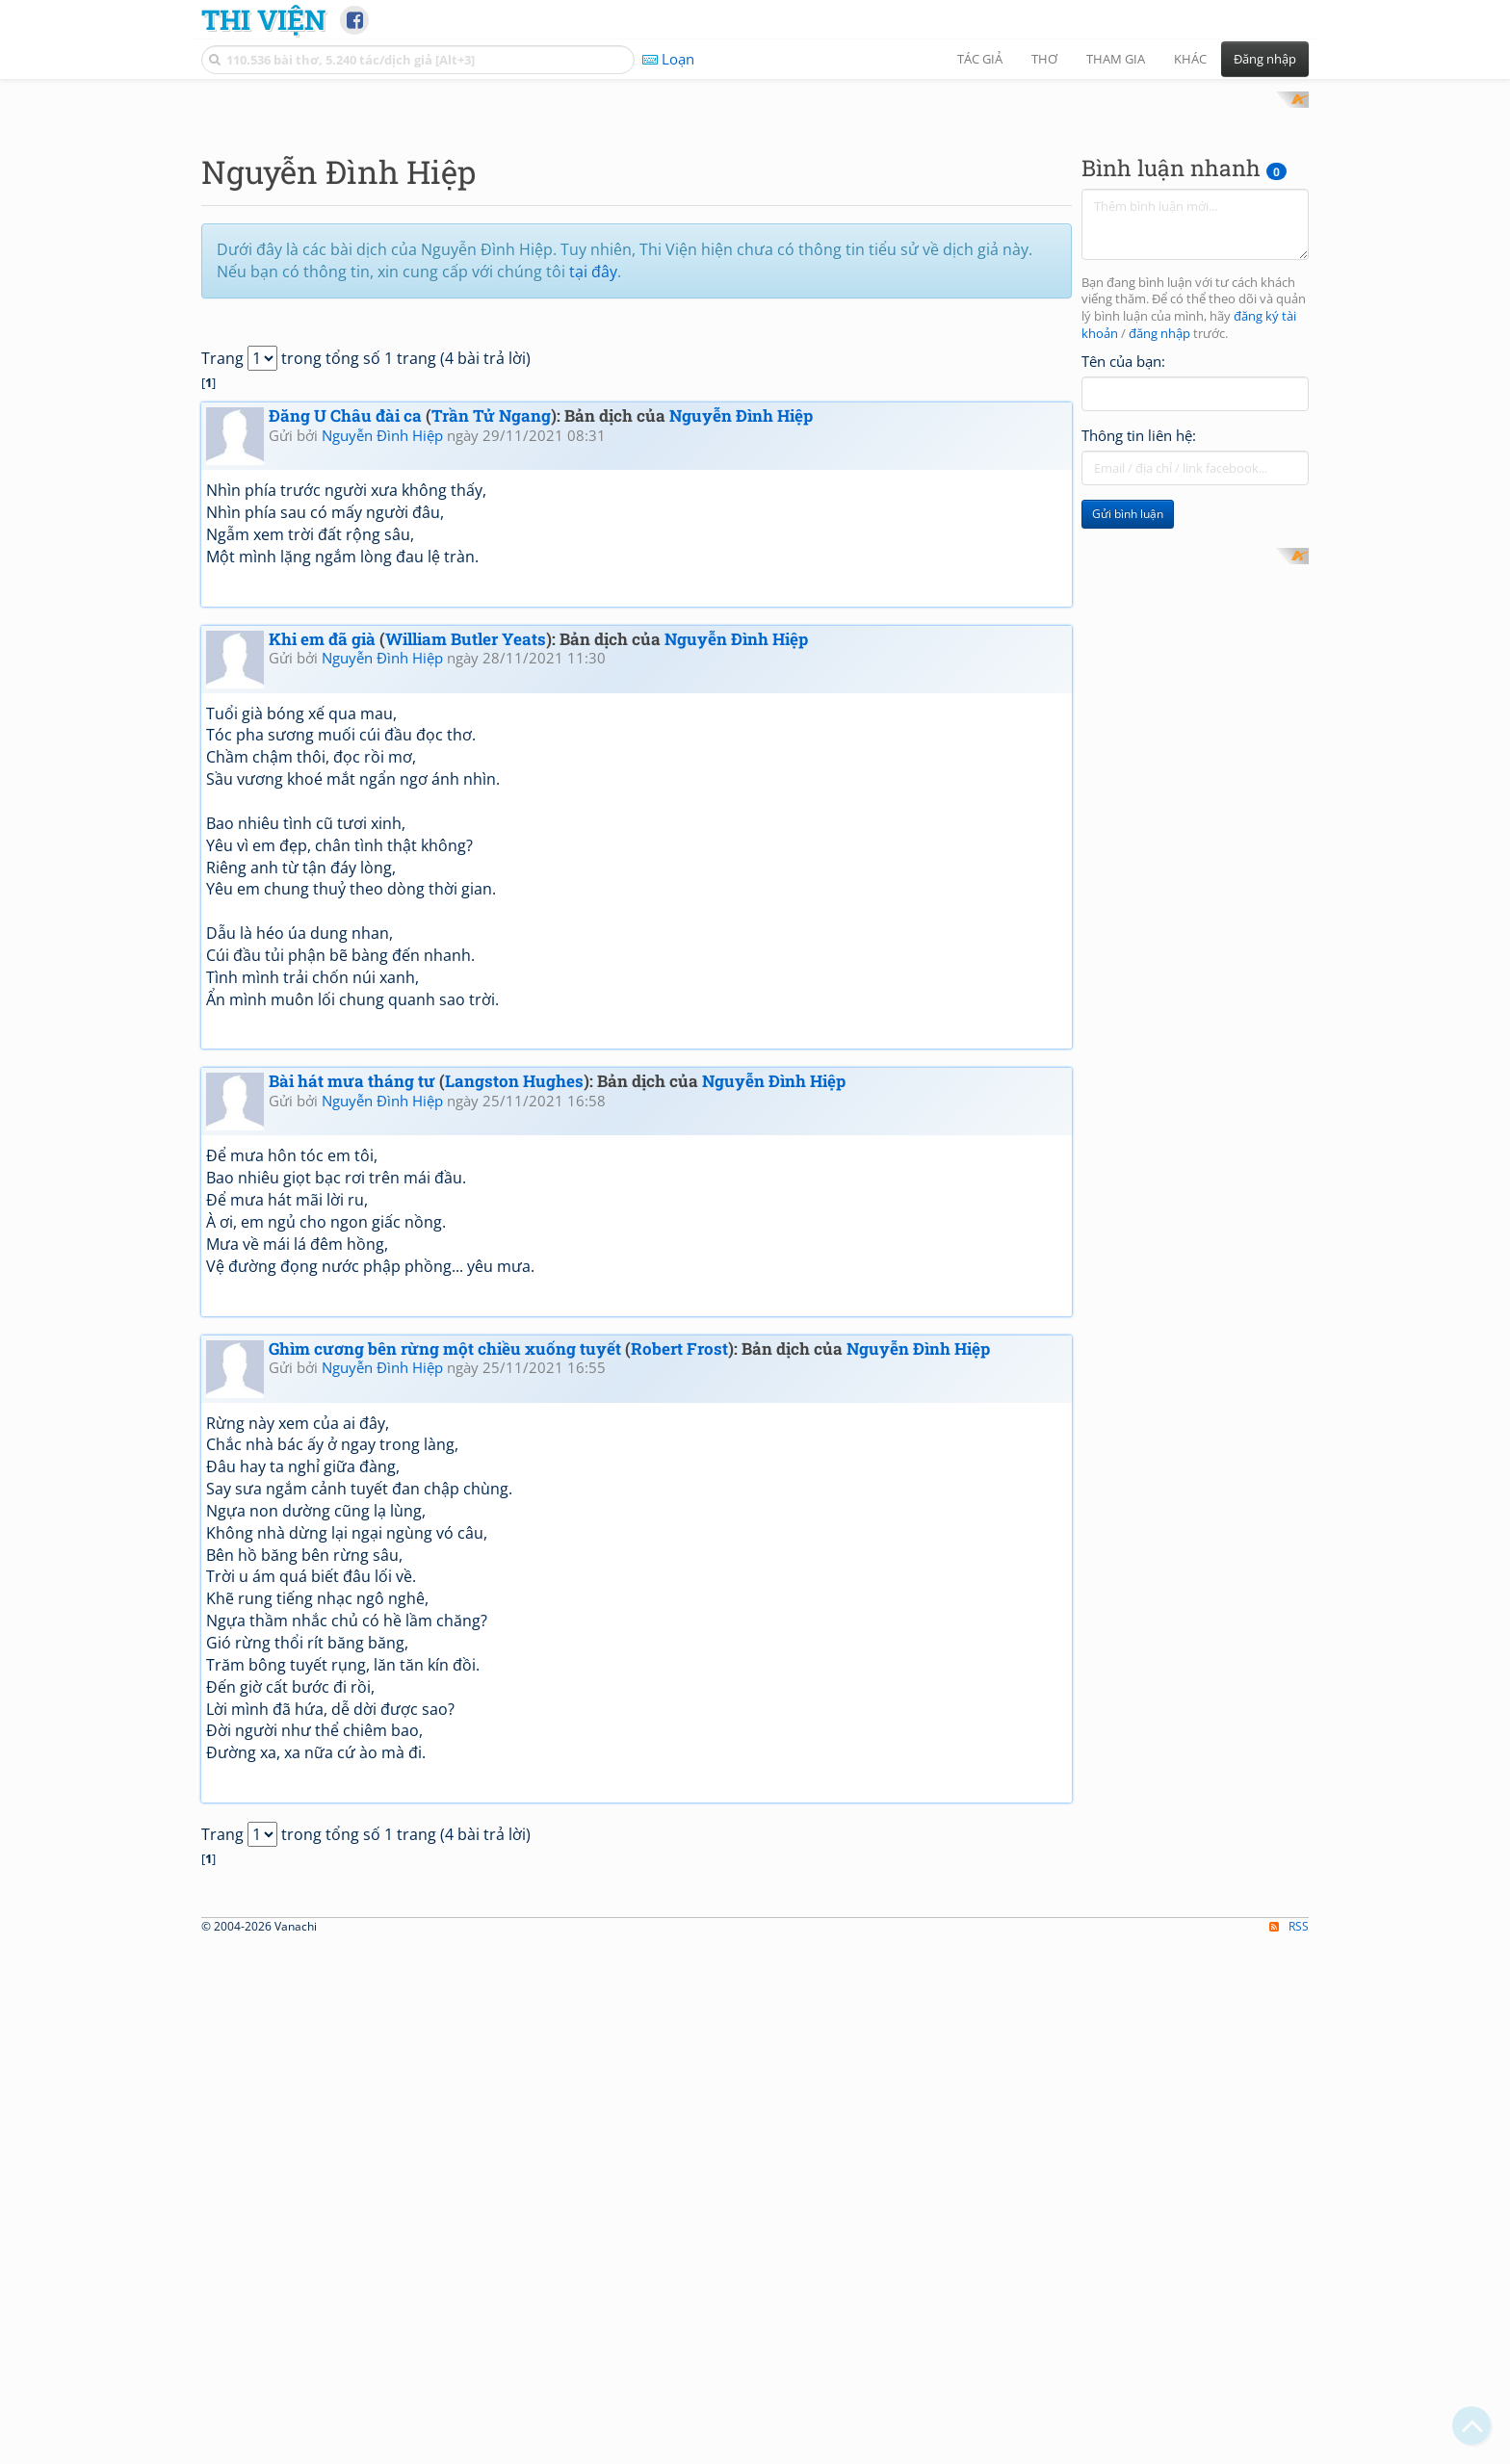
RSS (1289, 2447)
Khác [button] (1190, 58)
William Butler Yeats (465, 890)
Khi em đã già (322, 890)
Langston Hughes (514, 1333)
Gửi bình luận (1127, 766)
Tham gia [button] (1115, 58)
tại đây (593, 522)
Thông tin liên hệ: (1138, 687)
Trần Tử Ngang (491, 668)
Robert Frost (679, 1600)
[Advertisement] (755, 226)
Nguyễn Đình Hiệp (741, 668)
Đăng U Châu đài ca (345, 668)
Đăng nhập (1265, 58)
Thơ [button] (1044, 58)
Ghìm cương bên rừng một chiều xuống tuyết (445, 1600)
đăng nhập (1159, 586)
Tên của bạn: (1123, 612)
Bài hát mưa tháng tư (352, 1333)
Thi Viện (263, 19)
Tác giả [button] (979, 58)
